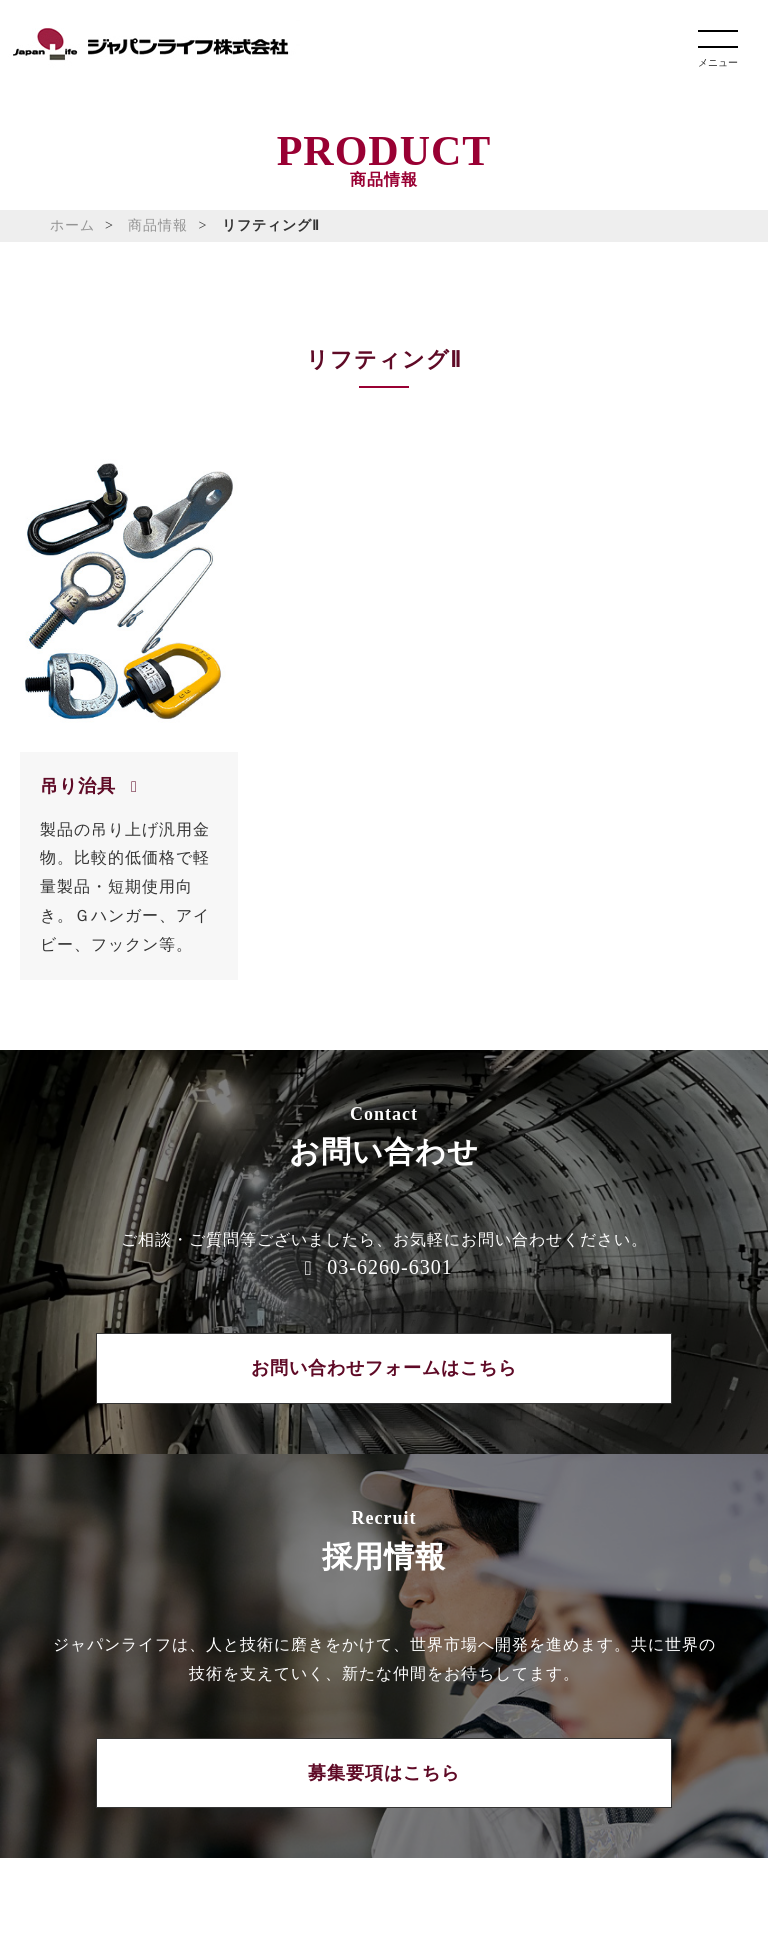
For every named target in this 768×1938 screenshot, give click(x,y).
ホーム (72, 225)
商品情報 (158, 225)
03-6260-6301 (389, 1267)
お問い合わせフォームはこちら (384, 1368)
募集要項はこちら (384, 1773)
